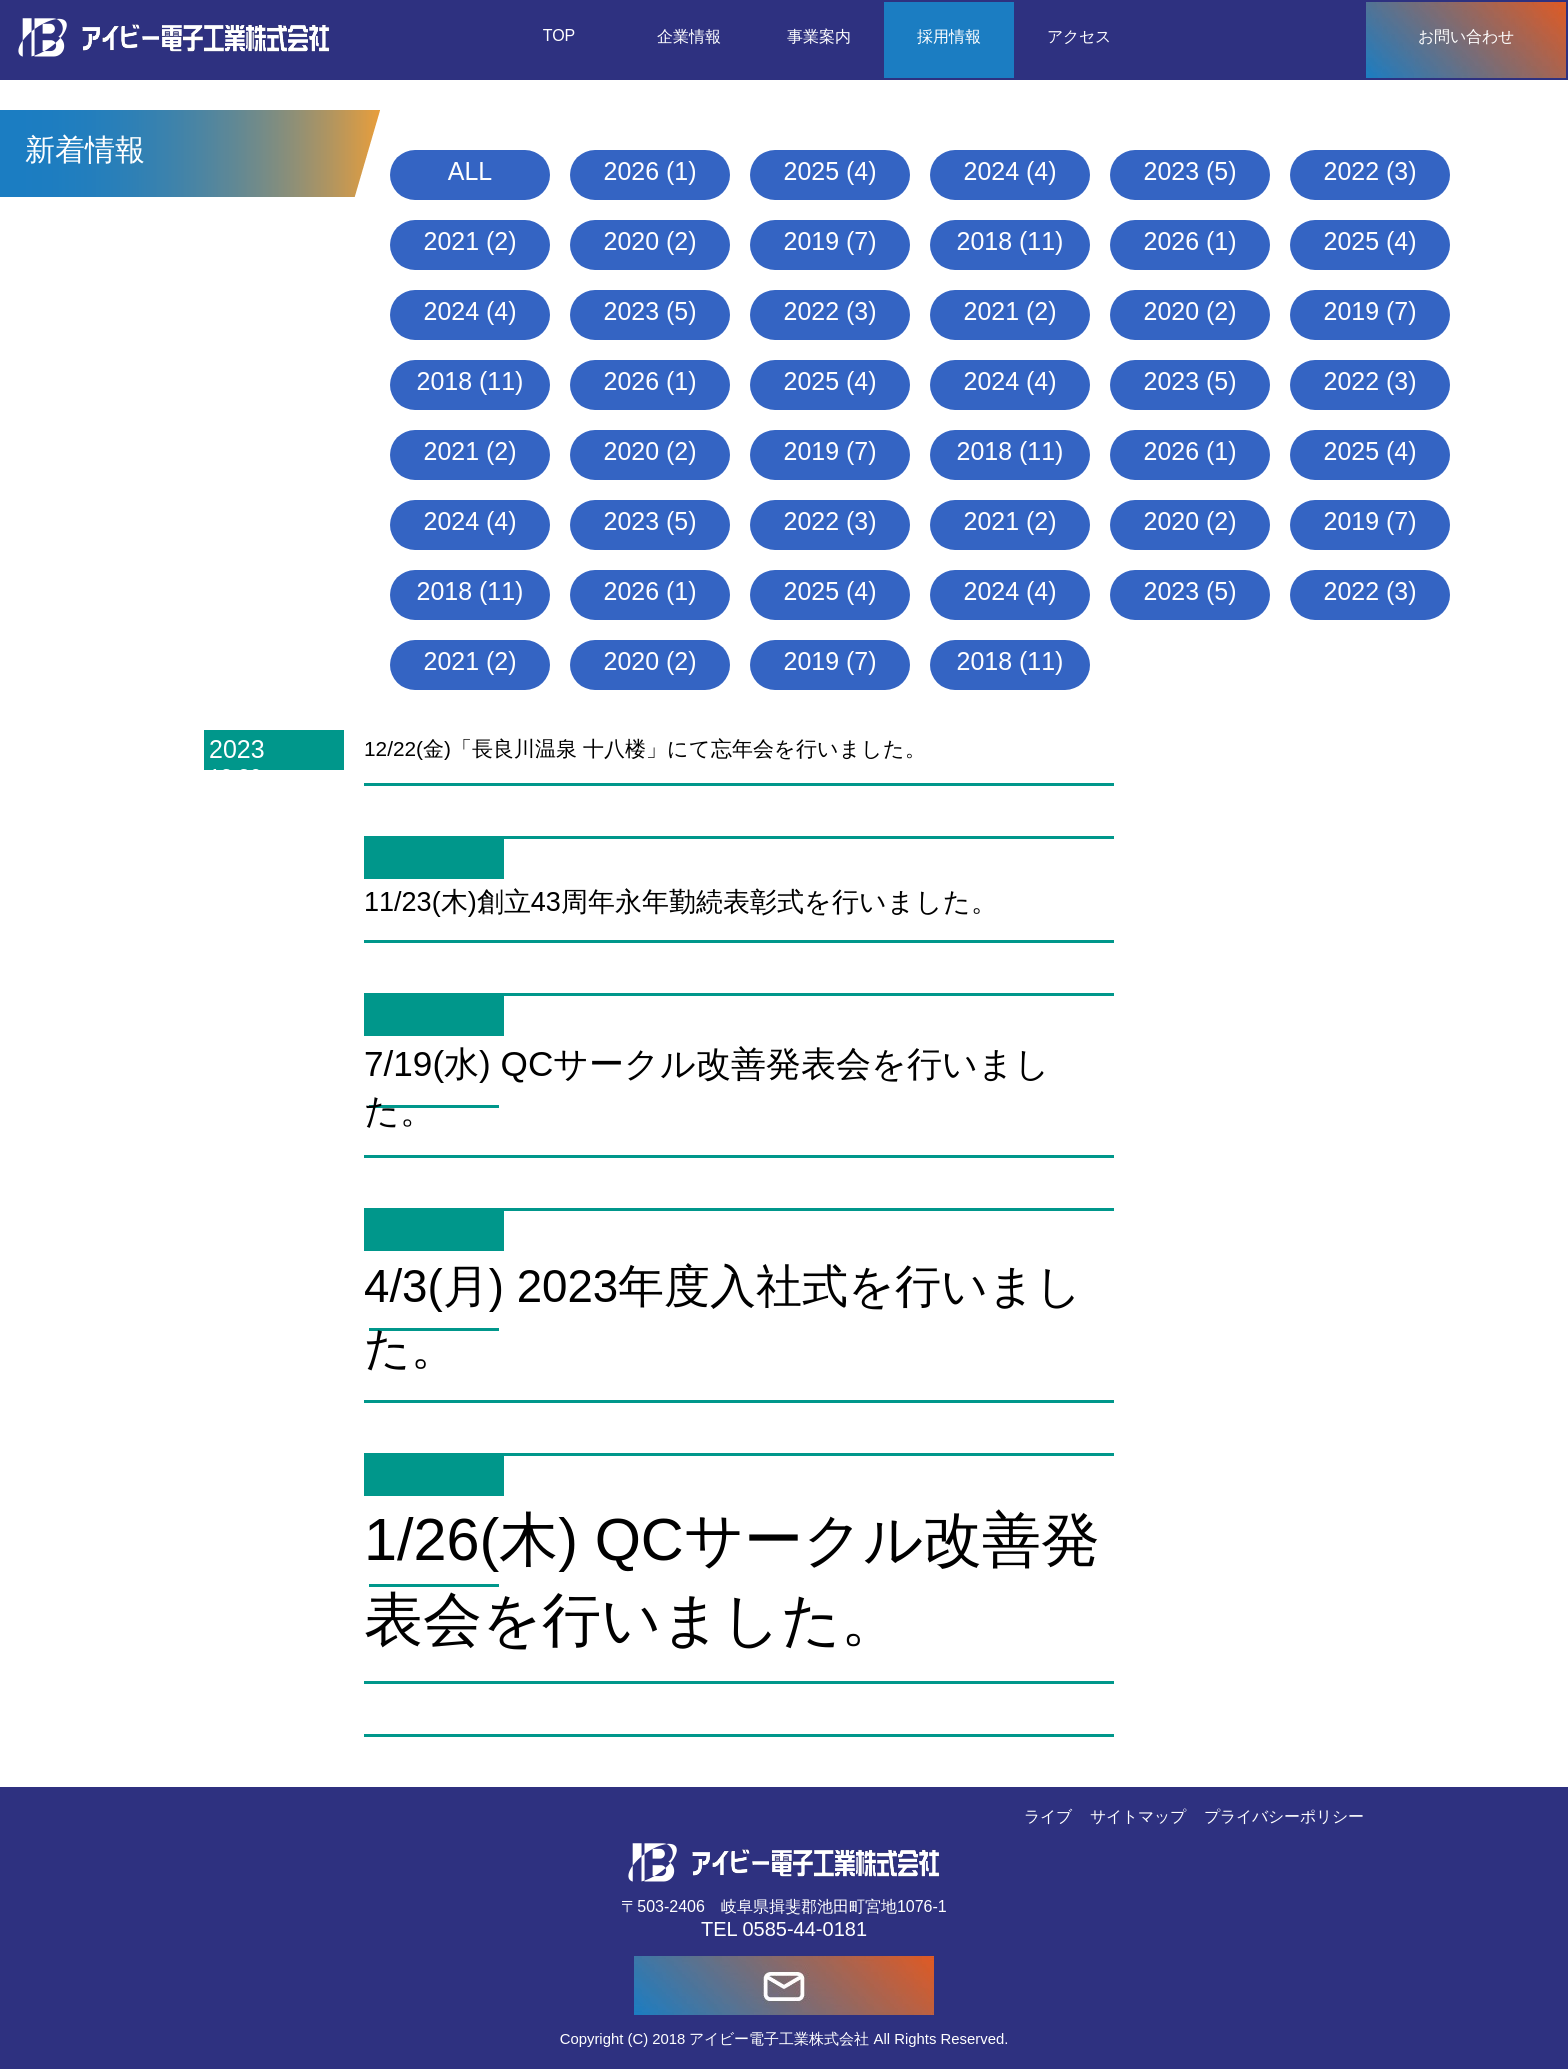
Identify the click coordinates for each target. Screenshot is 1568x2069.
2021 (452, 241)
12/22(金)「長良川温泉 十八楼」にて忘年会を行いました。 (645, 748)
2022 (1352, 171)
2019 (812, 241)
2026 (632, 171)
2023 (1172, 171)
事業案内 (819, 36)
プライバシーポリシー (1284, 1816)
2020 (632, 241)
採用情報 (949, 36)
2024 (992, 171)
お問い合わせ (1466, 36)
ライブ (1048, 1816)
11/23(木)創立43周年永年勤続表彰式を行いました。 (681, 902)
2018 (985, 241)
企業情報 (689, 36)
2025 (812, 171)
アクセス (1079, 36)
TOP (559, 35)
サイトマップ (1138, 1816)
